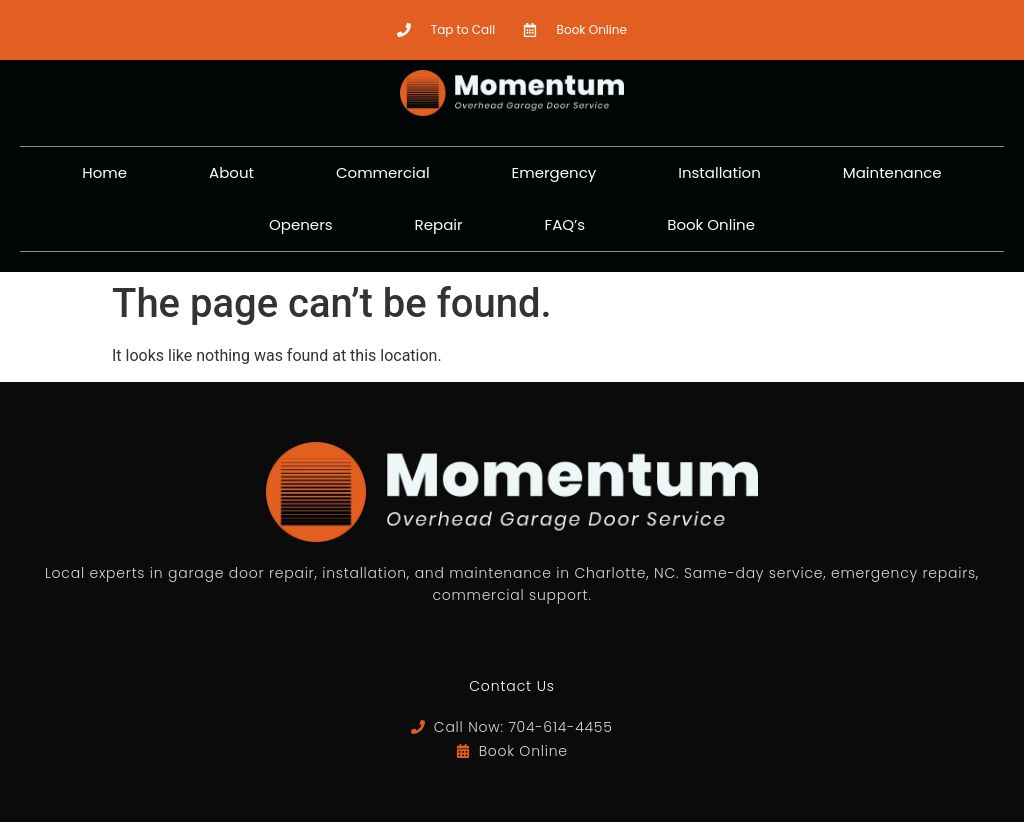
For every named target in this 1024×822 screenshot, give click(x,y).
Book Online (711, 224)
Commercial (383, 172)
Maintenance (892, 172)
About (231, 172)
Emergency (554, 172)
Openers (301, 224)
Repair (439, 224)
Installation (719, 172)
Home (104, 172)
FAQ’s (565, 224)
